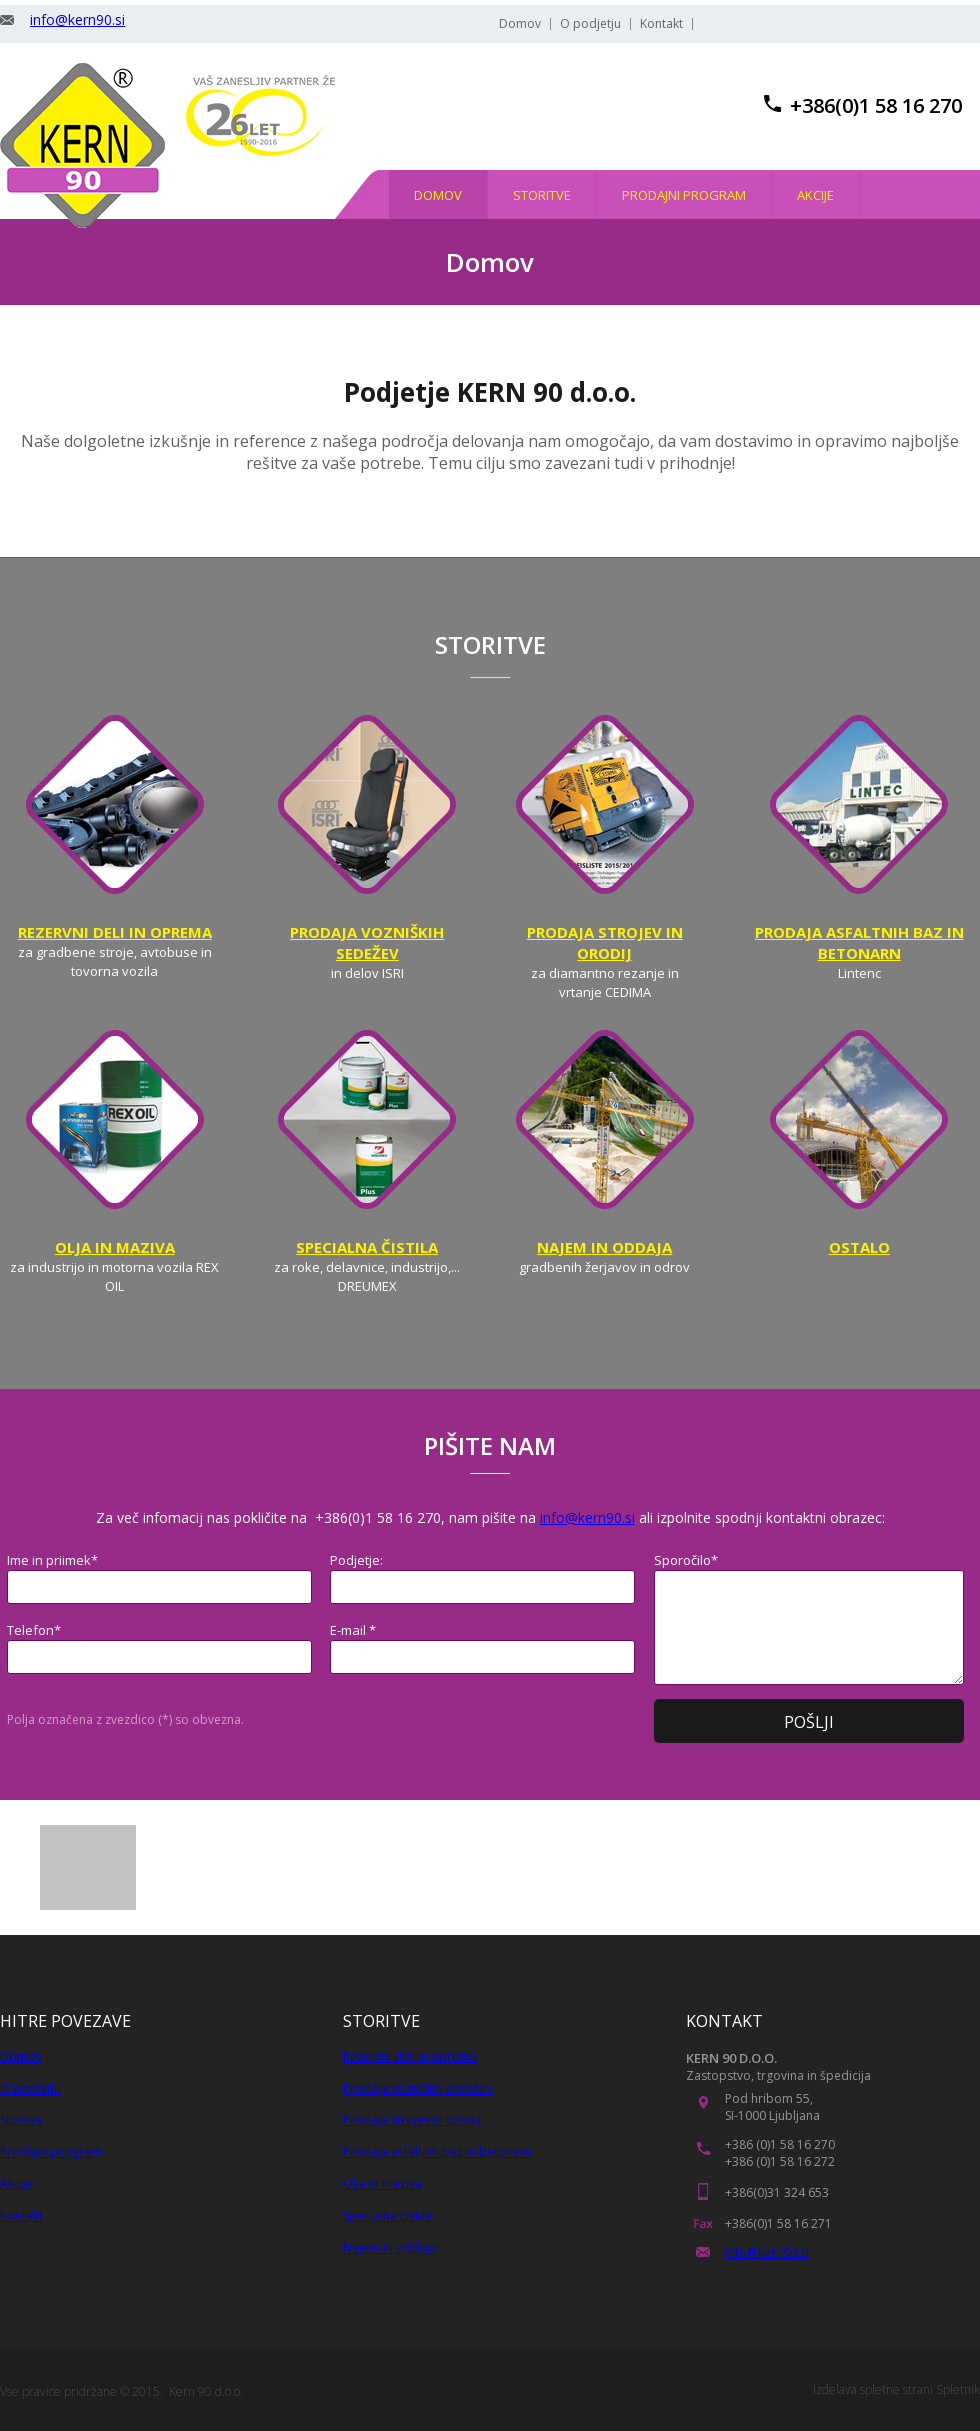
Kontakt (21, 2215)
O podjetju (30, 2088)
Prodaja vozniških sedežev (418, 2088)
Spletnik (958, 2389)
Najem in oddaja (390, 2247)
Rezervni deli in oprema (410, 2056)
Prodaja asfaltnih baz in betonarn (437, 2151)
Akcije (16, 2183)
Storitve (21, 2119)
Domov (21, 2056)
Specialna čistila (387, 2215)
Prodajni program (51, 2151)
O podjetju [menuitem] (590, 24)
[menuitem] (438, 194)
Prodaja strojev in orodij (412, 2119)
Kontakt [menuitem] (661, 24)
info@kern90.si (77, 19)
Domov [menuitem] (520, 24)
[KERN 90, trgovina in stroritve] (82, 145)
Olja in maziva (382, 2183)
